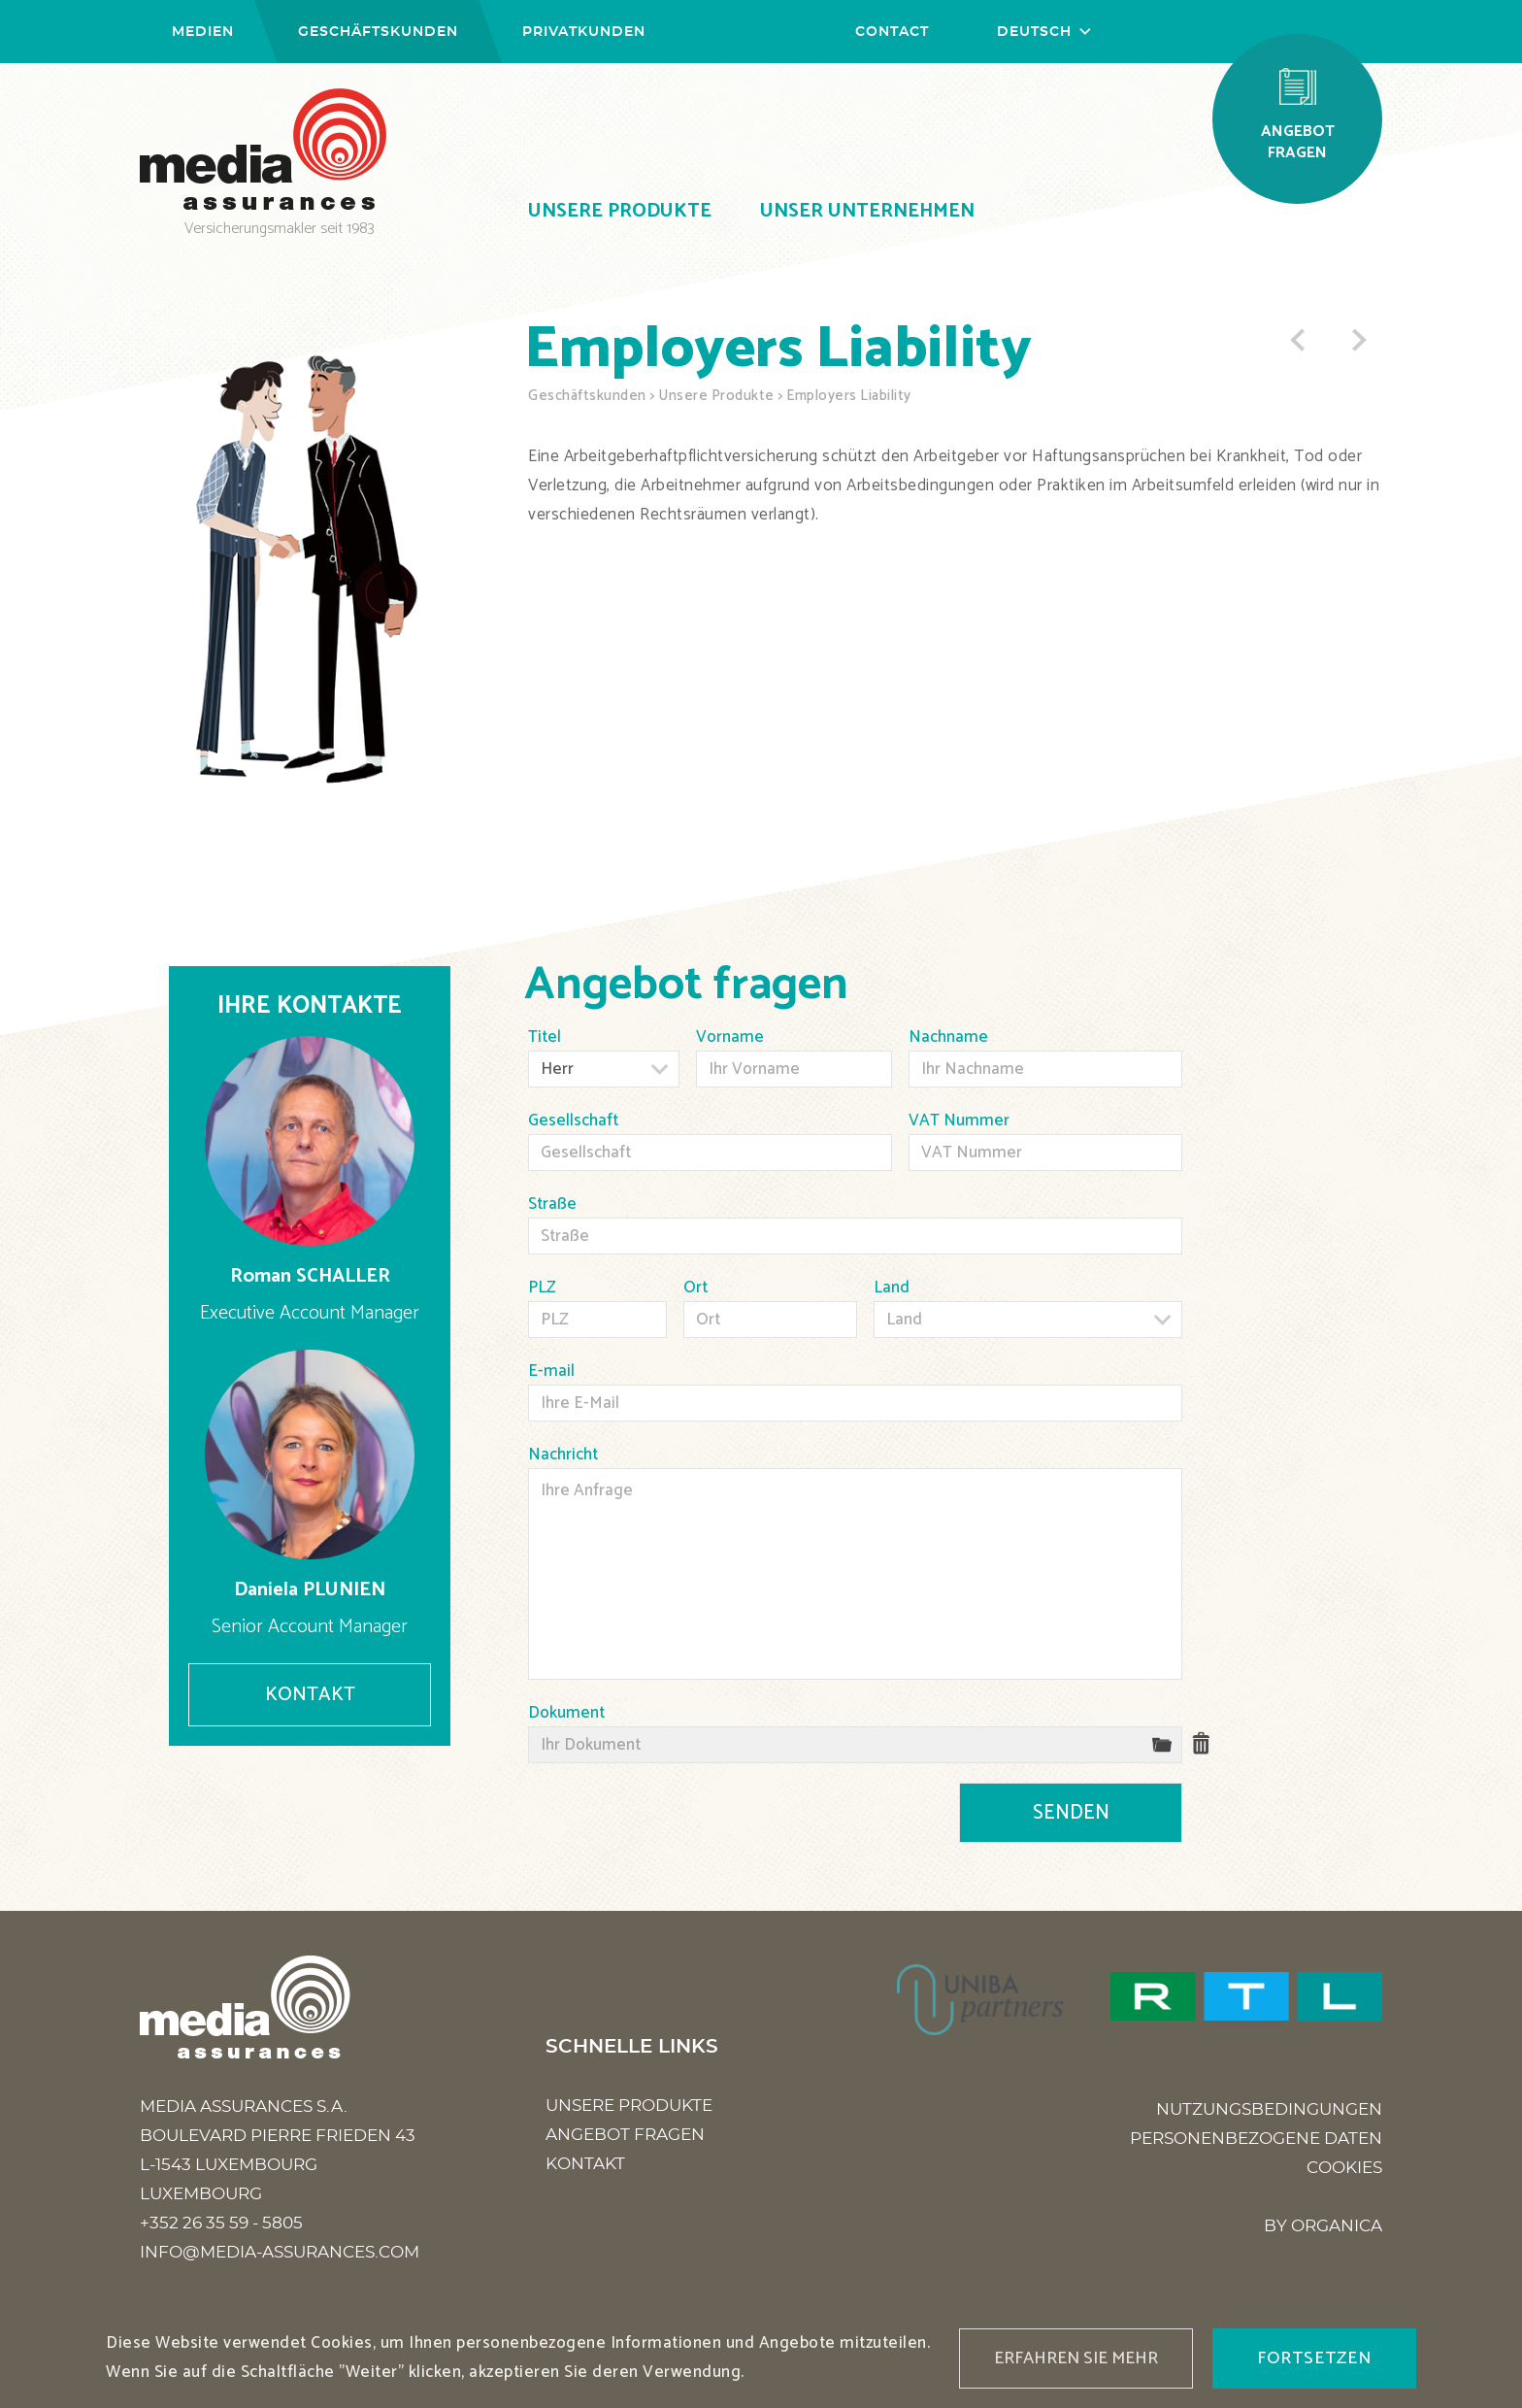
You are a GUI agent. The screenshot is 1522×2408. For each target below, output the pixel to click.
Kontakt (310, 1695)
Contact (892, 32)
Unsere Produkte (619, 211)
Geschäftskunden (378, 32)
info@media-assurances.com (279, 2252)
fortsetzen (1314, 2358)
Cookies (1344, 2167)
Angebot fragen (625, 2134)
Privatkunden (583, 32)
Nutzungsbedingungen (1269, 2109)
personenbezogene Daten (1256, 2138)
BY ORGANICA (1323, 2226)
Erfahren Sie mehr (1076, 2358)
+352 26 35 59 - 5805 (221, 2223)
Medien (203, 32)
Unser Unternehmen (867, 211)
